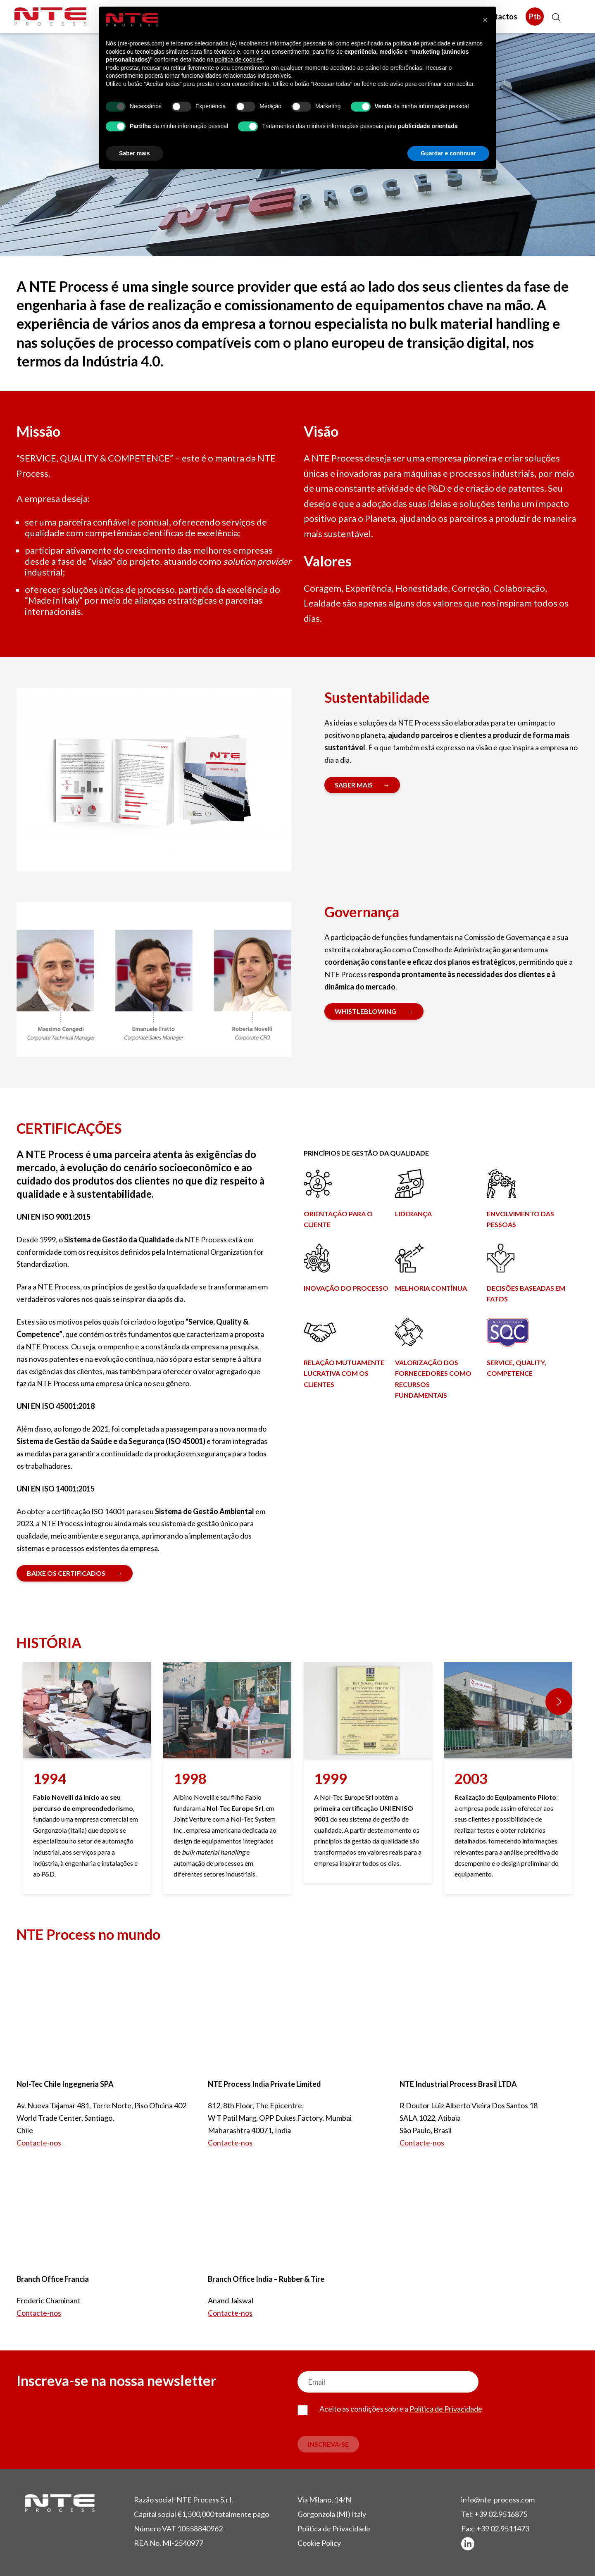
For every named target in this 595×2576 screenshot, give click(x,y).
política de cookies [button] (239, 59)
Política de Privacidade (445, 2408)
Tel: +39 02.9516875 (494, 2514)
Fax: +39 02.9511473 (495, 2528)
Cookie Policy (319, 2542)
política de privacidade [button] (421, 43)
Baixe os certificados (66, 1573)
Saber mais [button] (134, 153)
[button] (558, 1701)
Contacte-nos (39, 2142)
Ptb (535, 16)
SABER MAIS (354, 785)
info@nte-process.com (498, 2499)
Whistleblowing (365, 1011)
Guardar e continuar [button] (448, 153)
